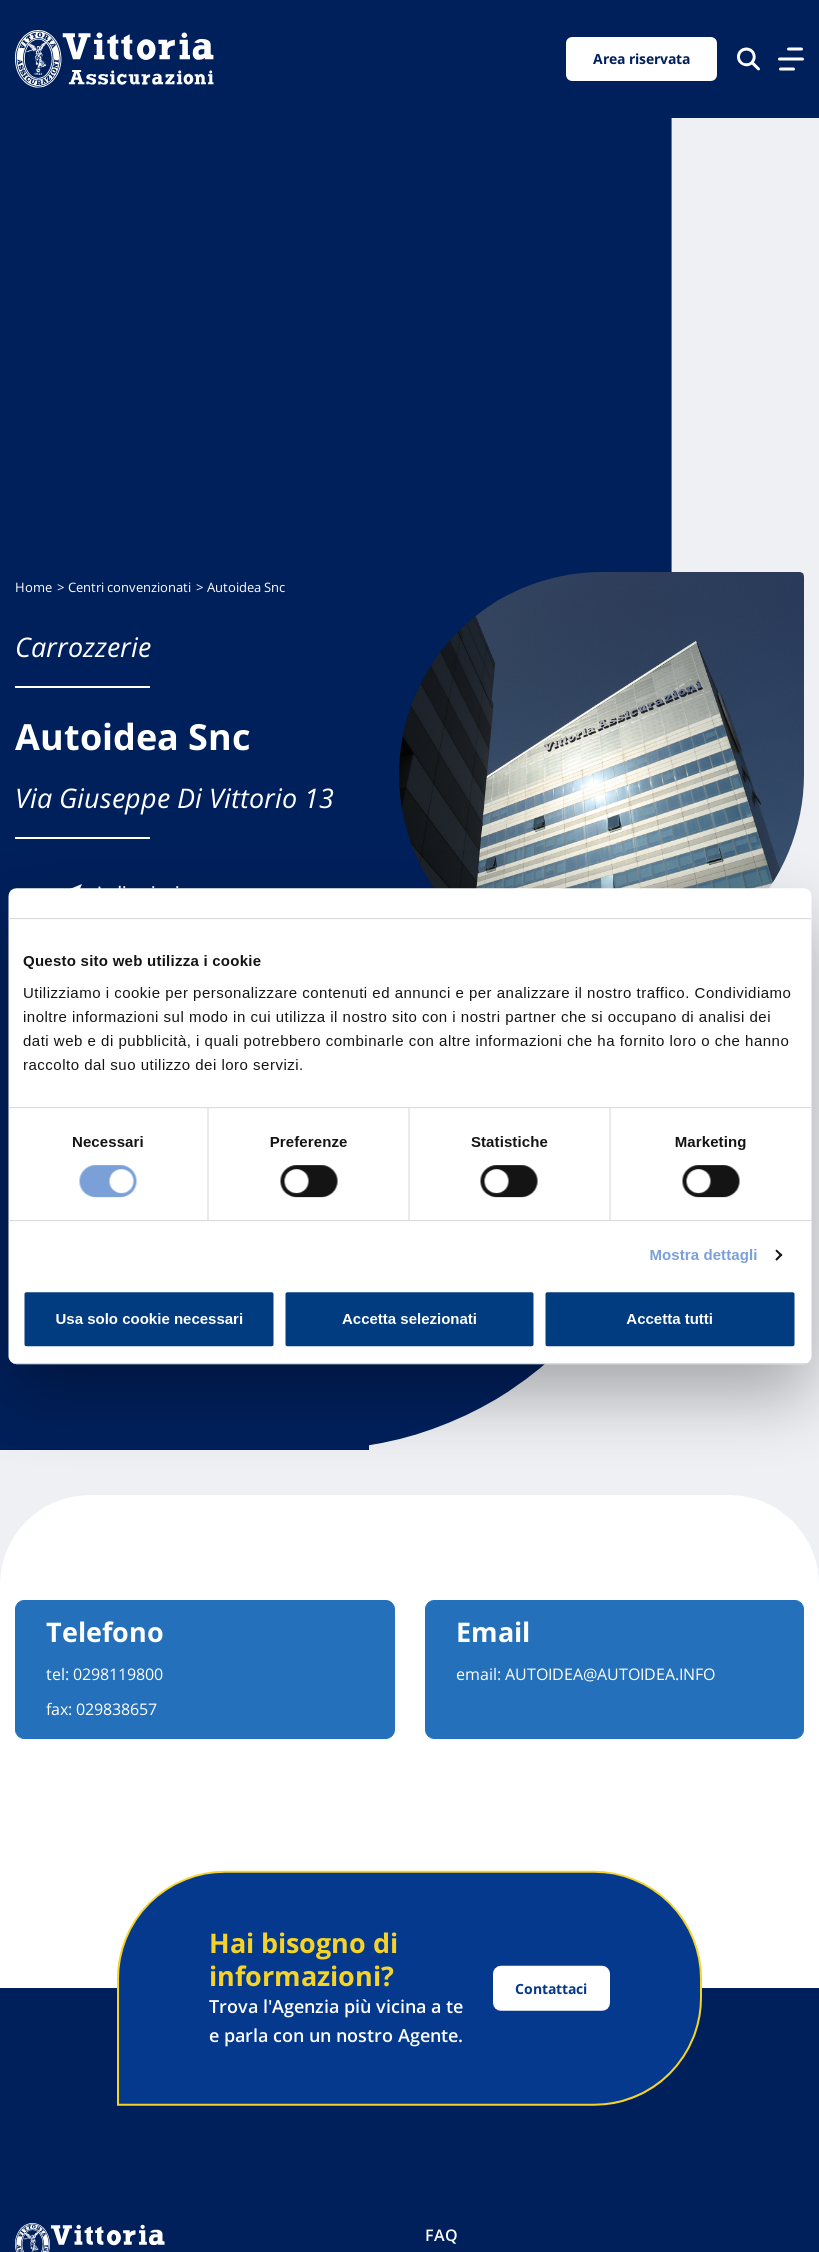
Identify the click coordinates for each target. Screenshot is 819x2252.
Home (33, 587)
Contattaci (551, 1988)
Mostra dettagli (703, 1254)
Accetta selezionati (409, 1318)
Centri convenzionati (129, 587)
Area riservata (641, 58)
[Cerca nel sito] (748, 58)
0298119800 (118, 1674)
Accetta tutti (669, 1318)
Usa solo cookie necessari (150, 1318)
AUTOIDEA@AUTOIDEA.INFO (610, 1674)
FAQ (441, 2235)
